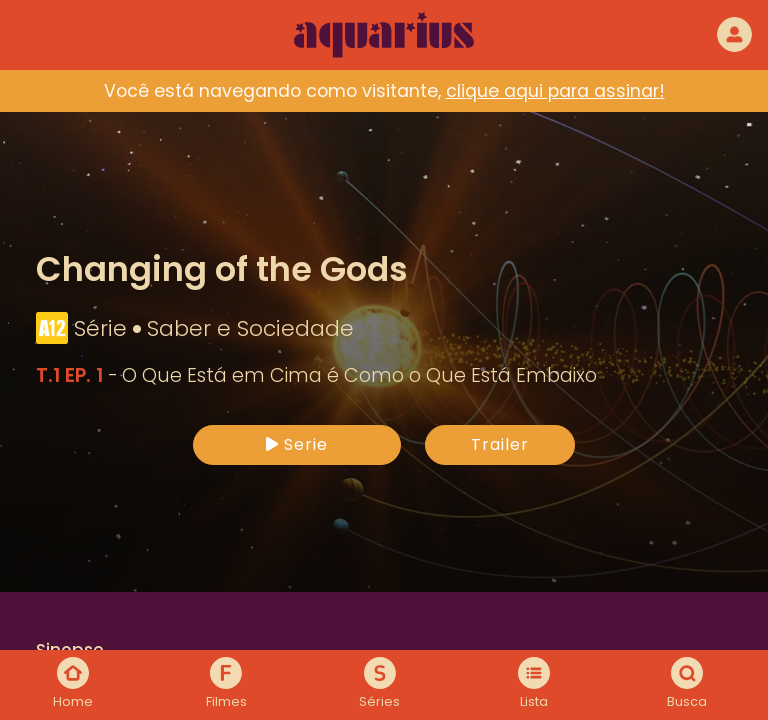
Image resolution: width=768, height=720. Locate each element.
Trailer (500, 444)
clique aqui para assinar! (555, 91)
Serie (297, 444)
